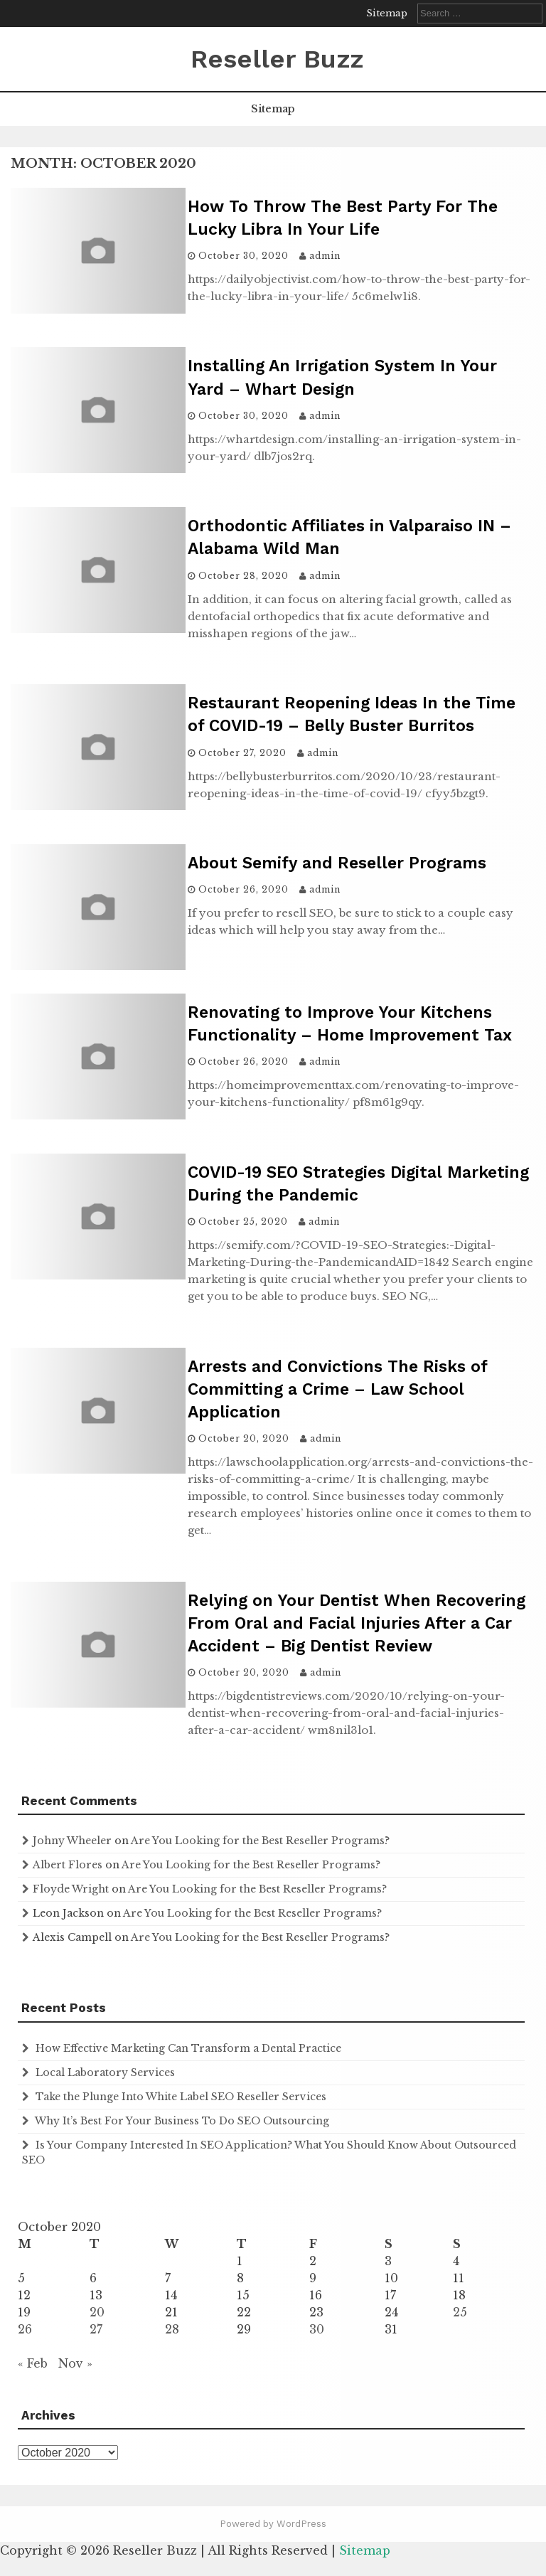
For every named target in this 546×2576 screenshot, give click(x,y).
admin (325, 255)
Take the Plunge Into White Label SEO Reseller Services (181, 2096)
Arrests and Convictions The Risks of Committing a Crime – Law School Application (337, 1389)
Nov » (75, 2363)
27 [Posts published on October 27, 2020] (96, 2329)
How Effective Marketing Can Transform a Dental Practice (188, 2048)
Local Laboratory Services (105, 2072)
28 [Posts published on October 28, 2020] (172, 2329)
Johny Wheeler (72, 1840)
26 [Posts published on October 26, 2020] (25, 2329)
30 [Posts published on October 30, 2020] (316, 2329)
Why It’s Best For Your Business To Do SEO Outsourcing (182, 2120)
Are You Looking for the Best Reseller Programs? (260, 1840)
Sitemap (386, 13)
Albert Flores (67, 1864)
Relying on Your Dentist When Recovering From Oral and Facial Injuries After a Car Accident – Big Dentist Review (356, 1623)
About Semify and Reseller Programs (337, 863)
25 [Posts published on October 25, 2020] (460, 2312)
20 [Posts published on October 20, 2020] (97, 2312)
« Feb (33, 2363)
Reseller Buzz (277, 59)
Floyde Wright (71, 1889)
